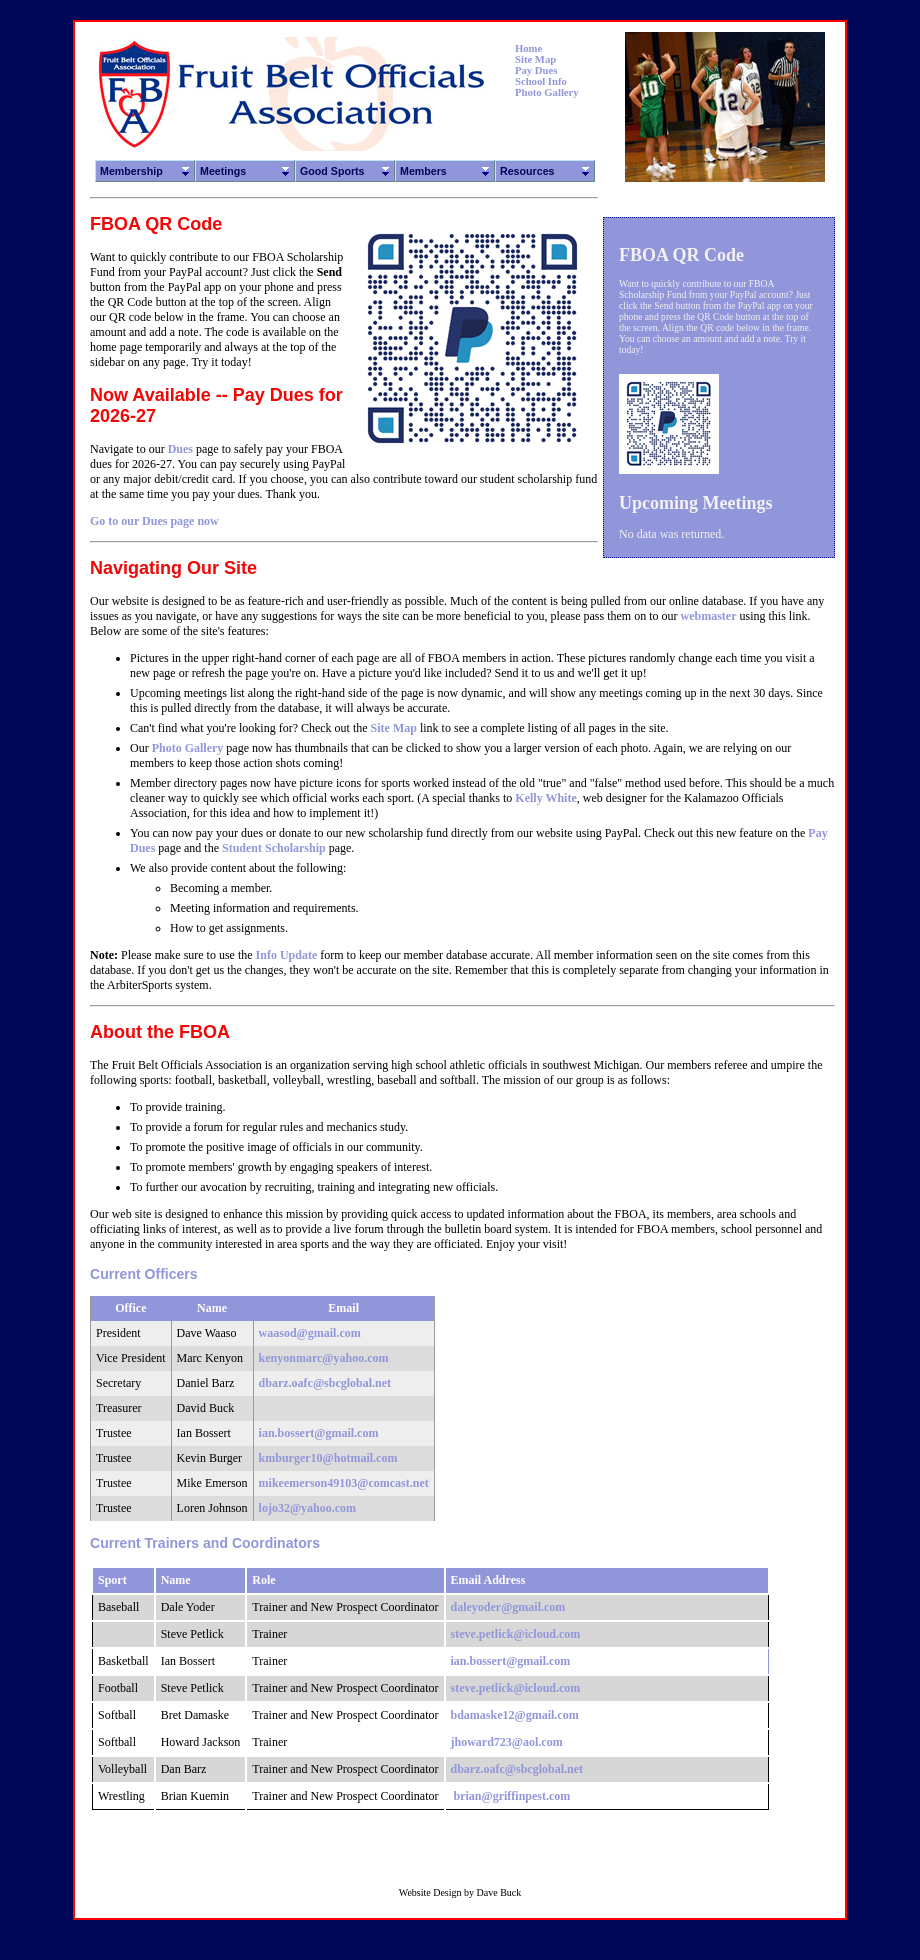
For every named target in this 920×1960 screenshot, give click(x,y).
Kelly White (545, 798)
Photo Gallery (547, 92)
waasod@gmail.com (310, 1333)
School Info (541, 81)
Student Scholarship (274, 848)
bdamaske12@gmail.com (515, 1715)
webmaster (709, 616)
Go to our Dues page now (154, 521)
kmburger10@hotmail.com (328, 1458)
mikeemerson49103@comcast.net (344, 1483)
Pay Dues (536, 70)
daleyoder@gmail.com (508, 1607)
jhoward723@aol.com (507, 1742)
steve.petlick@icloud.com (516, 1634)
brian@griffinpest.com (512, 1796)
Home (528, 48)
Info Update (287, 955)
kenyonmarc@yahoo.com (324, 1358)
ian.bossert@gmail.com (319, 1433)
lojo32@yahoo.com (308, 1508)
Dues (180, 449)
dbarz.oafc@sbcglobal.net (325, 1383)
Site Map (535, 59)
